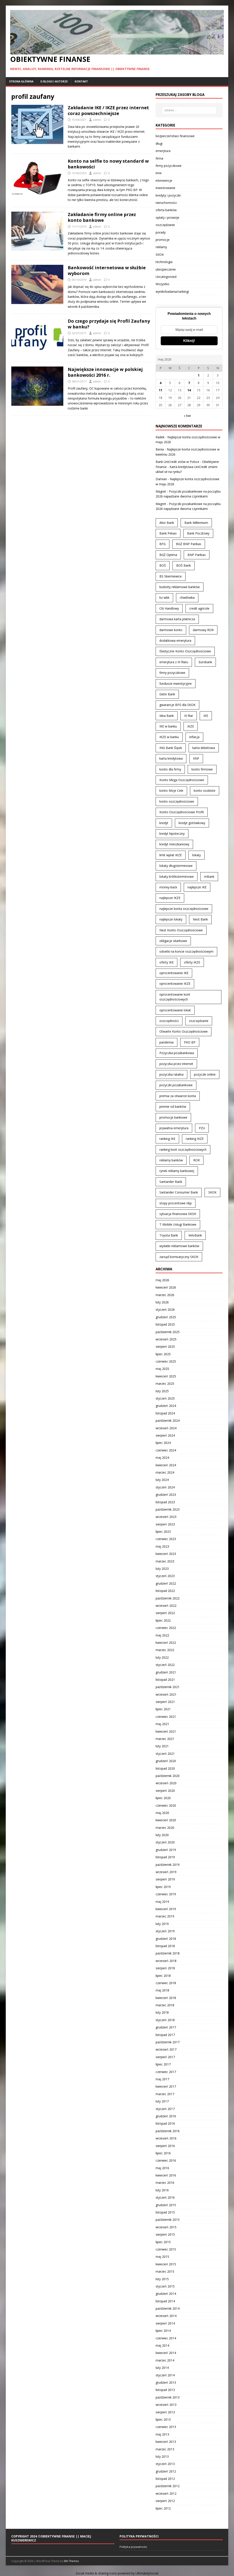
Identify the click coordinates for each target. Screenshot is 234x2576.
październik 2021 (168, 1687)
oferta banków (166, 210)
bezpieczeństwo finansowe (175, 136)
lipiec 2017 (163, 2064)
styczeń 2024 (165, 1487)
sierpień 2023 (165, 1524)
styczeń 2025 (165, 1398)
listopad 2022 (165, 1591)
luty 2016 (162, 2190)
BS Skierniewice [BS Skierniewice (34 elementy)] (170, 576)
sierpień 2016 (165, 2146)
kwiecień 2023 (166, 1554)
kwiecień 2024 (166, 1465)
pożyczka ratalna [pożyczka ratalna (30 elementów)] (171, 1074)
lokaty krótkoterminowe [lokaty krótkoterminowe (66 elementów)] (176, 876)
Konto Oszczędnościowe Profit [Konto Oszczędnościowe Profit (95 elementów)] (181, 812)
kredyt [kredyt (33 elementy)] (163, 823)
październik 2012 (168, 2486)
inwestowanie (165, 188)
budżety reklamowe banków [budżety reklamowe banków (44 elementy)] (179, 587)
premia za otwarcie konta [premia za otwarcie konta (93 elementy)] (177, 1096)
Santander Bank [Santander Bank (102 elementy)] (170, 1182)
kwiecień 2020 (166, 1820)
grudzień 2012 (166, 2471)
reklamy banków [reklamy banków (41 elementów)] (171, 1160)
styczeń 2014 (165, 2375)
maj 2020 (162, 1813)
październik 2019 (168, 1864)
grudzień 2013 (166, 2382)
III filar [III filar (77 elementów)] (188, 716)
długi (159, 143)
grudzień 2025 (166, 1317)
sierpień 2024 (165, 1435)
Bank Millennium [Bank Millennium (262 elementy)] (196, 523)
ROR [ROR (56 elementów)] (196, 1160)
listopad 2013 (165, 2390)
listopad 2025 (165, 1324)
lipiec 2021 (163, 1709)
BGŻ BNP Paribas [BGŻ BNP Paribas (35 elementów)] (188, 544)
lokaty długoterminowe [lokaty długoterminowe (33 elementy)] (176, 866)
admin (97, 120)
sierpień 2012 (165, 2501)
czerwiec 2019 (166, 1894)
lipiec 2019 (163, 1887)
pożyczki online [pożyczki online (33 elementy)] (205, 1074)
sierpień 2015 (165, 2234)
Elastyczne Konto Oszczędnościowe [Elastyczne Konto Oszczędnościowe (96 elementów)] (185, 651)
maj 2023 (162, 1546)
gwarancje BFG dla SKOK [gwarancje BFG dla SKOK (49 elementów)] (177, 705)
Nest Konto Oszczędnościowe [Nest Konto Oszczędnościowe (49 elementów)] (181, 930)
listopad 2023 (165, 1502)
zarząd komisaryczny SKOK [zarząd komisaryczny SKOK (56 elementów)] (178, 1257)
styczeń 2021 (165, 1753)
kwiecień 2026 (166, 1287)
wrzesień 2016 (166, 2138)
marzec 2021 (165, 1739)
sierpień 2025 (165, 1346)
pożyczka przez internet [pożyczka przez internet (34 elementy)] (176, 1064)
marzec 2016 (165, 2182)
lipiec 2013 (163, 2419)
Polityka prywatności (133, 2547)
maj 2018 (162, 1990)
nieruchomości (166, 203)
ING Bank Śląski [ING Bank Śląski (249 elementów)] (170, 748)
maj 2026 (162, 1280)
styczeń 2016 (165, 2197)
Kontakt (81, 81)
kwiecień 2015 (166, 2264)
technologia (164, 262)
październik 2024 (168, 1420)
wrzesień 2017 (166, 2049)
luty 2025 (162, 1391)
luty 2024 (162, 1480)
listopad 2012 (165, 2479)
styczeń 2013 (165, 2464)
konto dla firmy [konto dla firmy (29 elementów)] (170, 769)
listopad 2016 (165, 2123)
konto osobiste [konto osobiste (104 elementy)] (204, 790)
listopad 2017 (165, 2035)
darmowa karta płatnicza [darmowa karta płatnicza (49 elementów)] (177, 619)
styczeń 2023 (165, 1576)
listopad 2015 (165, 2212)
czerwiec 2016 (166, 2160)
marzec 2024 (165, 1472)
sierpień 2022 (165, 1613)
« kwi (187, 415)
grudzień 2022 (166, 1583)
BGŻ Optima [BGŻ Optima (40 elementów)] (168, 555)
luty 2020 (162, 1835)
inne (159, 173)
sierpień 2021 (165, 1702)
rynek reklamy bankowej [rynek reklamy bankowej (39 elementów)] (176, 1171)
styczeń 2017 (165, 2109)
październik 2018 (168, 1953)
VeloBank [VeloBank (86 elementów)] (195, 1235)
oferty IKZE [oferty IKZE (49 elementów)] (192, 962)
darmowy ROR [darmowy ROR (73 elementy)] (203, 630)
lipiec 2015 (163, 2242)
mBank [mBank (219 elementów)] (209, 876)
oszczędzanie (165, 225)
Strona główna (21, 81)
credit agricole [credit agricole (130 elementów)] (199, 608)
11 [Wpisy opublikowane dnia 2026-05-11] (160, 390)
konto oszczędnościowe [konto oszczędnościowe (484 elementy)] (176, 801)
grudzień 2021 (166, 1672)
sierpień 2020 (165, 1790)
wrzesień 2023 (166, 1517)
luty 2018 (162, 2012)
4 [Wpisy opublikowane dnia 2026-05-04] (160, 383)
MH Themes (71, 2561)
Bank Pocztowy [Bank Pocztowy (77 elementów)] (198, 533)
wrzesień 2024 (166, 1428)
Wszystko (162, 284)
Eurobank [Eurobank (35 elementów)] (205, 662)
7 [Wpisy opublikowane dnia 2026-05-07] (189, 383)
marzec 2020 (165, 1827)
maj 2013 (162, 2434)
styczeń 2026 (165, 1309)
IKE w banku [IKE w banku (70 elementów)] (168, 726)
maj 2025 (162, 1369)
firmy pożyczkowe (169, 166)
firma (159, 158)
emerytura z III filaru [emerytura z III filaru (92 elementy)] (173, 662)
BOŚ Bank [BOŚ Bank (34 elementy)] (183, 565)
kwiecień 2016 (166, 2175)
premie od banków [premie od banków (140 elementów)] (172, 1106)
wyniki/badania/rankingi (172, 291)
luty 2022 (162, 1657)
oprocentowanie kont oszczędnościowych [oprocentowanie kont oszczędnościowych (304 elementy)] (174, 996)
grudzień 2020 (166, 1761)
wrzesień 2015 (166, 2227)
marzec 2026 (165, 1295)
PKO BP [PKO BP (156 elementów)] (189, 1042)
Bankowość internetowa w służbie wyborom (107, 270)
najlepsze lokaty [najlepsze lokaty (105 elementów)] (170, 919)
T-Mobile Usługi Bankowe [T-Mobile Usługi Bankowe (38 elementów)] (177, 1224)
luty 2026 (162, 1302)
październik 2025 (168, 1332)
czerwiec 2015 (166, 2249)
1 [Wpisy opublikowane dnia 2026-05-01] (198, 375)
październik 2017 (168, 2042)
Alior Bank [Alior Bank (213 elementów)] (166, 523)
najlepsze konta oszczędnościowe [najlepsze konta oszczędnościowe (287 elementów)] (183, 909)
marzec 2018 (165, 2005)
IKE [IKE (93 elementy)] (205, 716)
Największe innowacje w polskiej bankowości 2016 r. (105, 372)
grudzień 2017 (166, 2027)
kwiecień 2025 (166, 1376)
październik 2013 (168, 2397)
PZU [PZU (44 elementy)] (202, 1128)
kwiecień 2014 (166, 2353)
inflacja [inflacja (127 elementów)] (194, 737)
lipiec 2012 (163, 2508)
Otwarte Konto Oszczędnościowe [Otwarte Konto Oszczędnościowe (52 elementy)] (183, 1031)
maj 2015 (162, 2256)
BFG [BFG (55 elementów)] (162, 544)
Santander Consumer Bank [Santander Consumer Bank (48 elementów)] (178, 1192)
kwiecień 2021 (166, 1731)
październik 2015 (168, 2219)
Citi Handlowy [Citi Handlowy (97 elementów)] (169, 608)
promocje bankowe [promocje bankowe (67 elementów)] (173, 1117)
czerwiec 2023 (166, 1539)
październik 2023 (168, 1509)
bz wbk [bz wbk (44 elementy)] (164, 597)
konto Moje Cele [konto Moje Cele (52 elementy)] (171, 790)
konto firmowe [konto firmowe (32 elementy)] (202, 769)
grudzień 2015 (166, 2205)
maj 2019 (162, 1901)
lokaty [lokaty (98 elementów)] (196, 855)
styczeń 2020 (165, 1842)
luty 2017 (162, 2101)
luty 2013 (162, 2456)
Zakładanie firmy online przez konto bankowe (102, 217)
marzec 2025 (165, 1383)
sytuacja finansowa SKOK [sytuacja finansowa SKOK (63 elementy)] (177, 1214)
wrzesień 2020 (166, 1783)
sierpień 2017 (165, 2057)
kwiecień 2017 (166, 2086)
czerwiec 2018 (166, 1983)
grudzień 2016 (166, 2116)
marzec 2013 (165, 2449)
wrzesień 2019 (166, 1872)
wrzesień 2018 (166, 1961)
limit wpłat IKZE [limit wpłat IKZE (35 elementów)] (170, 855)
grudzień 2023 (166, 1494)
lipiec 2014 (163, 2330)
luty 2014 (162, 2367)
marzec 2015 (165, 2271)
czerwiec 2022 (166, 1628)
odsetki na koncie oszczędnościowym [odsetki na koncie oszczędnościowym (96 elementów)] (186, 951)
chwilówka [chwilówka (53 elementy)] (187, 597)
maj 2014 (162, 2345)
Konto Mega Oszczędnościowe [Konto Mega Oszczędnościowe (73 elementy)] (181, 780)
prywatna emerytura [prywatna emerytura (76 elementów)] (173, 1128)
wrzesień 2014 (166, 2316)
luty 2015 (162, 2279)
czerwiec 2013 (166, 2427)
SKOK (160, 254)
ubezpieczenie (166, 269)
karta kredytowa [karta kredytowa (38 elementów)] (171, 758)
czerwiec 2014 (166, 2338)
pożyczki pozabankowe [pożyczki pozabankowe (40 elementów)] (176, 1085)
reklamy (161, 247)
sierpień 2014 (165, 2323)
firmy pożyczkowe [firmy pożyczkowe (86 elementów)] (172, 673)
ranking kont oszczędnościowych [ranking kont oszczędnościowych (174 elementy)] (183, 1149)
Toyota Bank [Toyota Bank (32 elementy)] (168, 1235)
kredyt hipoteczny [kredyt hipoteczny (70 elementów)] (172, 833)
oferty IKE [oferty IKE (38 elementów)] (166, 962)
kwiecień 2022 (166, 1642)
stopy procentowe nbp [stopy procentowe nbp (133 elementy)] (175, 1203)
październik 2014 (168, 2308)
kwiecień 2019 (166, 1909)
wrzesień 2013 (166, 2404)
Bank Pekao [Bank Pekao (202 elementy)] (168, 533)
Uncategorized (166, 277)
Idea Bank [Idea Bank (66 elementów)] (166, 716)
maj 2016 (162, 2168)
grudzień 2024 (166, 1406)
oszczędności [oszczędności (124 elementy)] (169, 1021)
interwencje (164, 180)
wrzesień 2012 (166, 2493)
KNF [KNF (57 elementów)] (196, 758)
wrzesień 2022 (166, 1605)
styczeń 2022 (165, 1665)
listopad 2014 (165, 2301)
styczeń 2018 (165, 2020)
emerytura (163, 151)
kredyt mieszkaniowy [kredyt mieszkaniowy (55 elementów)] (174, 844)
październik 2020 (168, 1776)
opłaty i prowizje (167, 217)
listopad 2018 (165, 1946)
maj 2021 (162, 1724)
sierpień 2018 (165, 1968)
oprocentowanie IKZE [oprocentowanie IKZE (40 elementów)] (174, 983)
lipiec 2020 (163, 1798)
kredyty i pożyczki (168, 195)
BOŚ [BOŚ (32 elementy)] (162, 565)
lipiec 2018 (163, 1975)
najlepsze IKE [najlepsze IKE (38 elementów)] (197, 887)
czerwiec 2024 (166, 1450)
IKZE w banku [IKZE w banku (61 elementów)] (169, 737)
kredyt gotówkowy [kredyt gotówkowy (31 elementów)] (192, 823)
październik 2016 (168, 2131)
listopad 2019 (165, 1857)
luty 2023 (162, 1568)
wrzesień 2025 (166, 1339)
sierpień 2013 (165, 2412)
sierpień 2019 (165, 1879)
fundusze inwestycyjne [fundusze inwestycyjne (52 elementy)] (175, 683)
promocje (163, 240)
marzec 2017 (165, 2094)
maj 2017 (162, 2079)
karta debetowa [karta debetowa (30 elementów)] (203, 748)
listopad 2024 (165, 1413)
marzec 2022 (165, 1650)
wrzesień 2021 (166, 1694)
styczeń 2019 (165, 1931)
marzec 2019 (165, 1916)
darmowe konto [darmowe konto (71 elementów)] (170, 630)
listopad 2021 (165, 1679)
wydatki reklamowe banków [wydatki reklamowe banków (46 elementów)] (179, 1246)
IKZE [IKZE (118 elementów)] (190, 726)
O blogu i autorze (54, 81)
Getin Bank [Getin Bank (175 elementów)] (167, 694)
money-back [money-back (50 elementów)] (168, 887)
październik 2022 (168, 1598)
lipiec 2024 (163, 1443)
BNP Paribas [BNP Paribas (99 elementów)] (197, 555)
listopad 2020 (165, 1768)
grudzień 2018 (166, 1938)
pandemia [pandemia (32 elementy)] (166, 1042)
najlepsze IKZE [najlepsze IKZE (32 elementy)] (169, 898)
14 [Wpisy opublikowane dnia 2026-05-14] (189, 390)
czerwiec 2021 (166, 1716)
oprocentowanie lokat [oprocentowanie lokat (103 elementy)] (175, 1010)
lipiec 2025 (163, 1354)
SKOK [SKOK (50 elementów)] (212, 1192)
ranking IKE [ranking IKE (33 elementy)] (167, 1139)
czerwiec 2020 (166, 1805)
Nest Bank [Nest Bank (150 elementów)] (200, 919)
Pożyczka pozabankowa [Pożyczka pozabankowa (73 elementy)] (176, 1053)
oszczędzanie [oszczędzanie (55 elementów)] (198, 1021)
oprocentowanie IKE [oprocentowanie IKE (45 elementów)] (173, 973)
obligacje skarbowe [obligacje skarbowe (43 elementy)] (173, 941)
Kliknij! (189, 341)
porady (161, 232)
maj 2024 (162, 1457)
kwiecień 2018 (166, 1998)
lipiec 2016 (163, 2153)
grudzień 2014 (166, 2293)
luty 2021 (162, 1746)
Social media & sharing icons (97, 2573)
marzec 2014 (165, 2360)
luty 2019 (162, 1924)
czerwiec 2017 (166, 2072)
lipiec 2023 (163, 1531)
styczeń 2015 (165, 2286)
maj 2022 (162, 1635)
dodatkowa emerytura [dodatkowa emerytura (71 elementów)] (175, 640)
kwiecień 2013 (166, 2441)
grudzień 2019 (166, 1850)
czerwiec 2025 (166, 1361)
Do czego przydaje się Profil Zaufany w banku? (109, 324)
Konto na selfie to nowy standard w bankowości (108, 164)
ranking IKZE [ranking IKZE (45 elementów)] (195, 1139)
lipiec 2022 (163, 1620)
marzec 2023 (165, 1561)
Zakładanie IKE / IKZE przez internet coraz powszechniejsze (108, 110)
